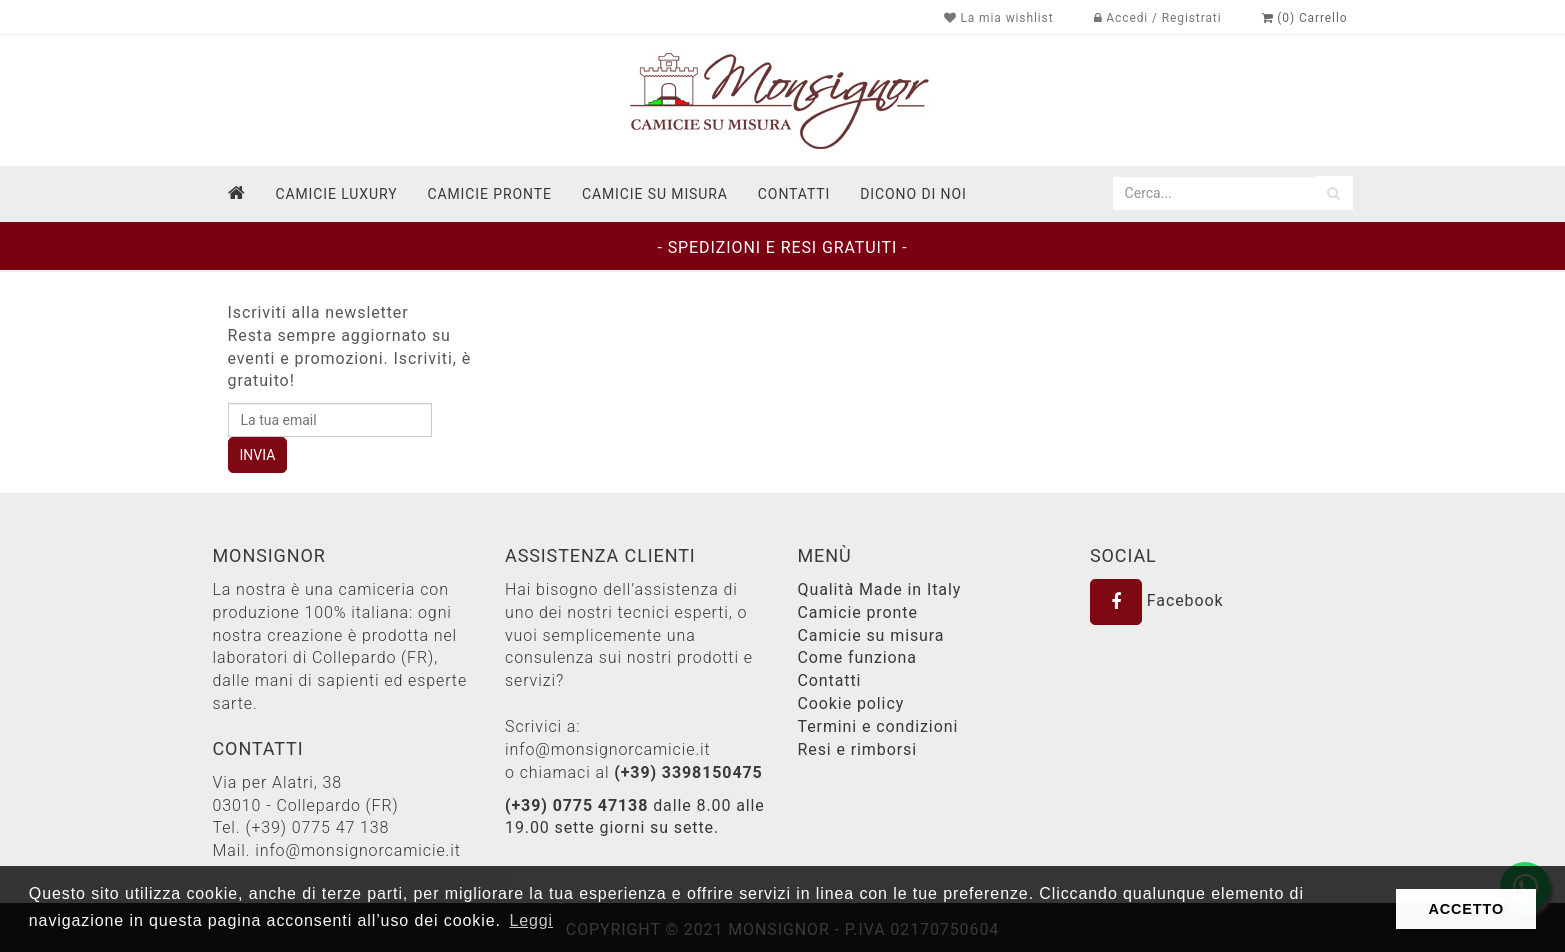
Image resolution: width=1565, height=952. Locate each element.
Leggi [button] (531, 920)
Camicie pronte (489, 194)
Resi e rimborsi (857, 749)
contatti (794, 194)
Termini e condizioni (878, 726)
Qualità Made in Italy (880, 589)
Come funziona (857, 657)
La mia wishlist (999, 18)
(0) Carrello (1305, 18)
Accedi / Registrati (1158, 18)
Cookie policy (851, 703)
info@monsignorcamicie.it (358, 850)
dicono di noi (913, 194)
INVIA (258, 455)
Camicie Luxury (336, 194)
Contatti (830, 680)
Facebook (1157, 600)
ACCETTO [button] (1466, 909)
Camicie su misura (655, 194)
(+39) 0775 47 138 (317, 827)
